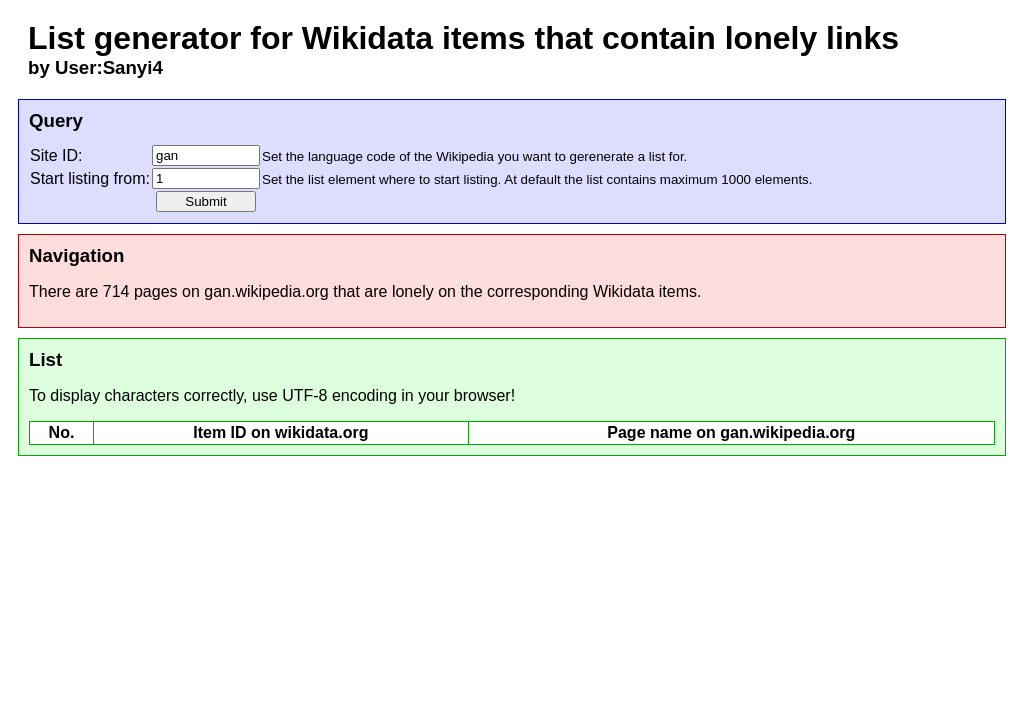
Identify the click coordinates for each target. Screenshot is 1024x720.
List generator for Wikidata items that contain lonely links (463, 38)
